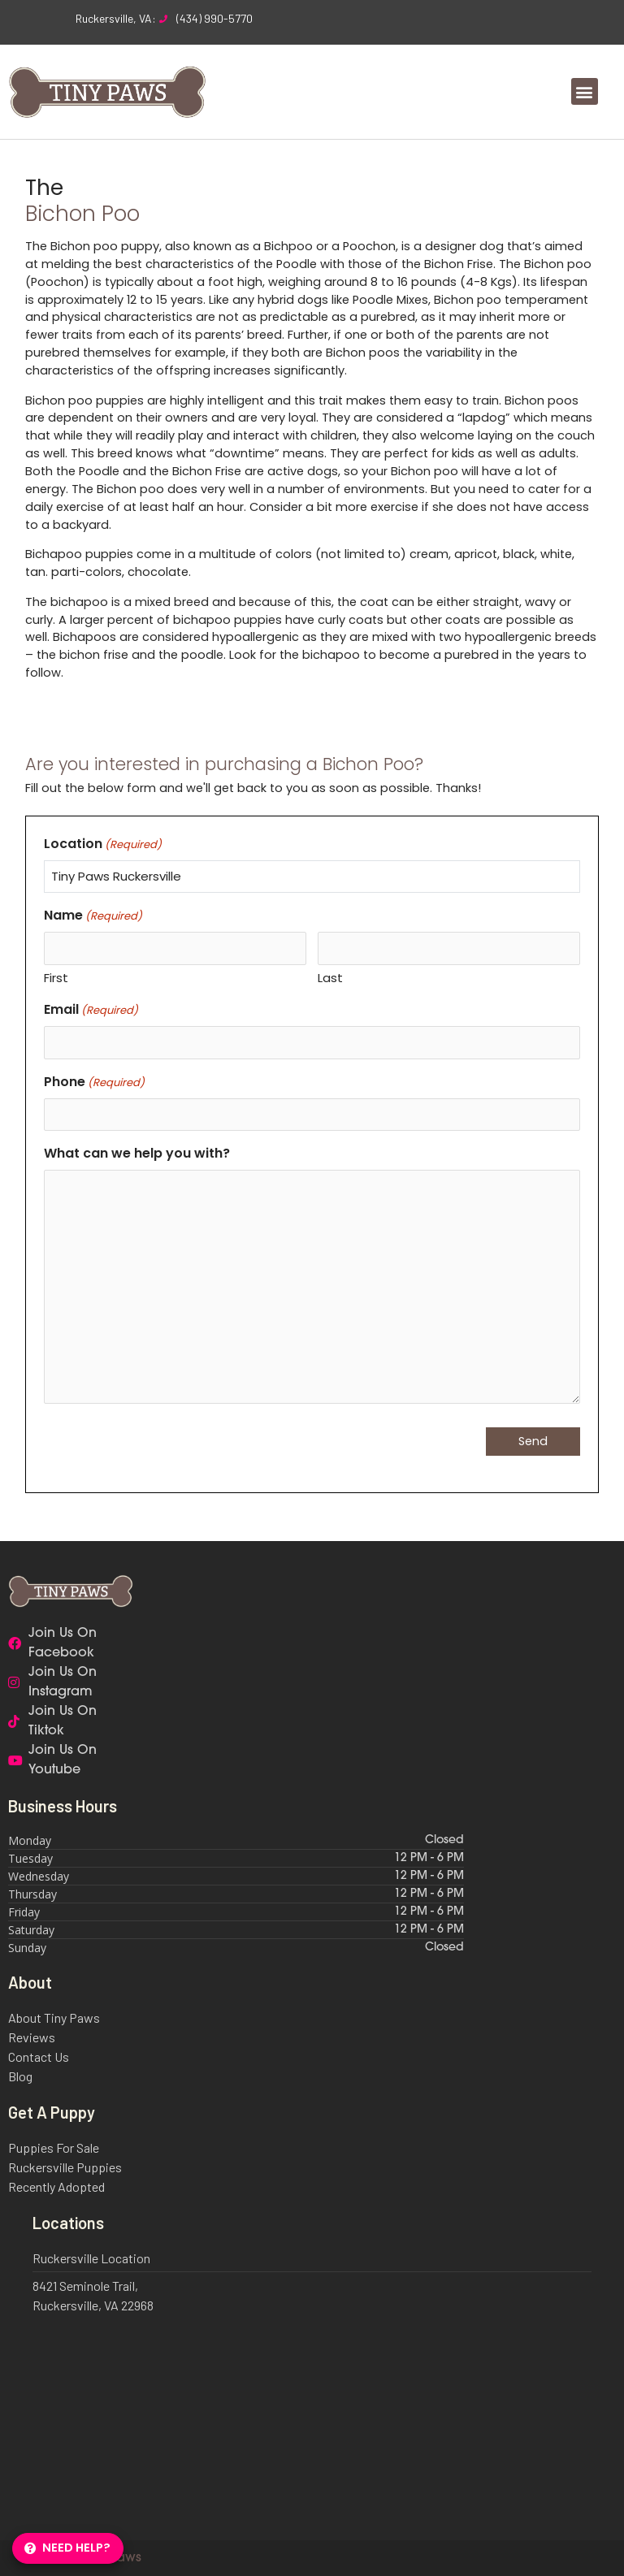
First (56, 977)
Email (91, 1009)
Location (103, 843)
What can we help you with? (137, 1153)
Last (330, 977)
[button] (584, 91)
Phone (94, 1081)
